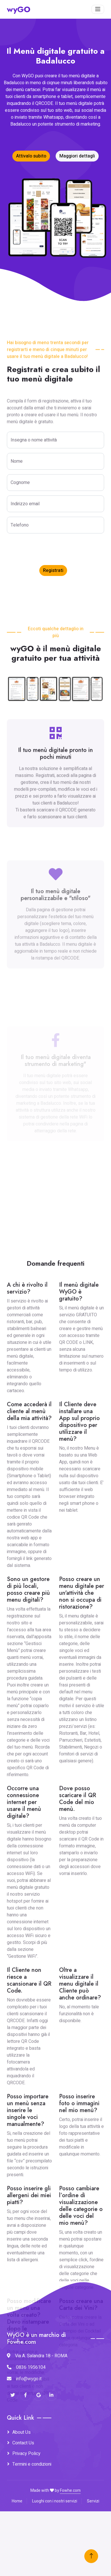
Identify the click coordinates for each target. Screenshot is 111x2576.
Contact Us (23, 2442)
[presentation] (50, 549)
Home (17, 2501)
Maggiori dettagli (77, 156)
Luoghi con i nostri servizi (54, 2501)
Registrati (53, 570)
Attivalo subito (31, 156)
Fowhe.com (70, 2490)
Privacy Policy (26, 2453)
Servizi (93, 2501)
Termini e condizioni (31, 2464)
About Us (21, 2432)
